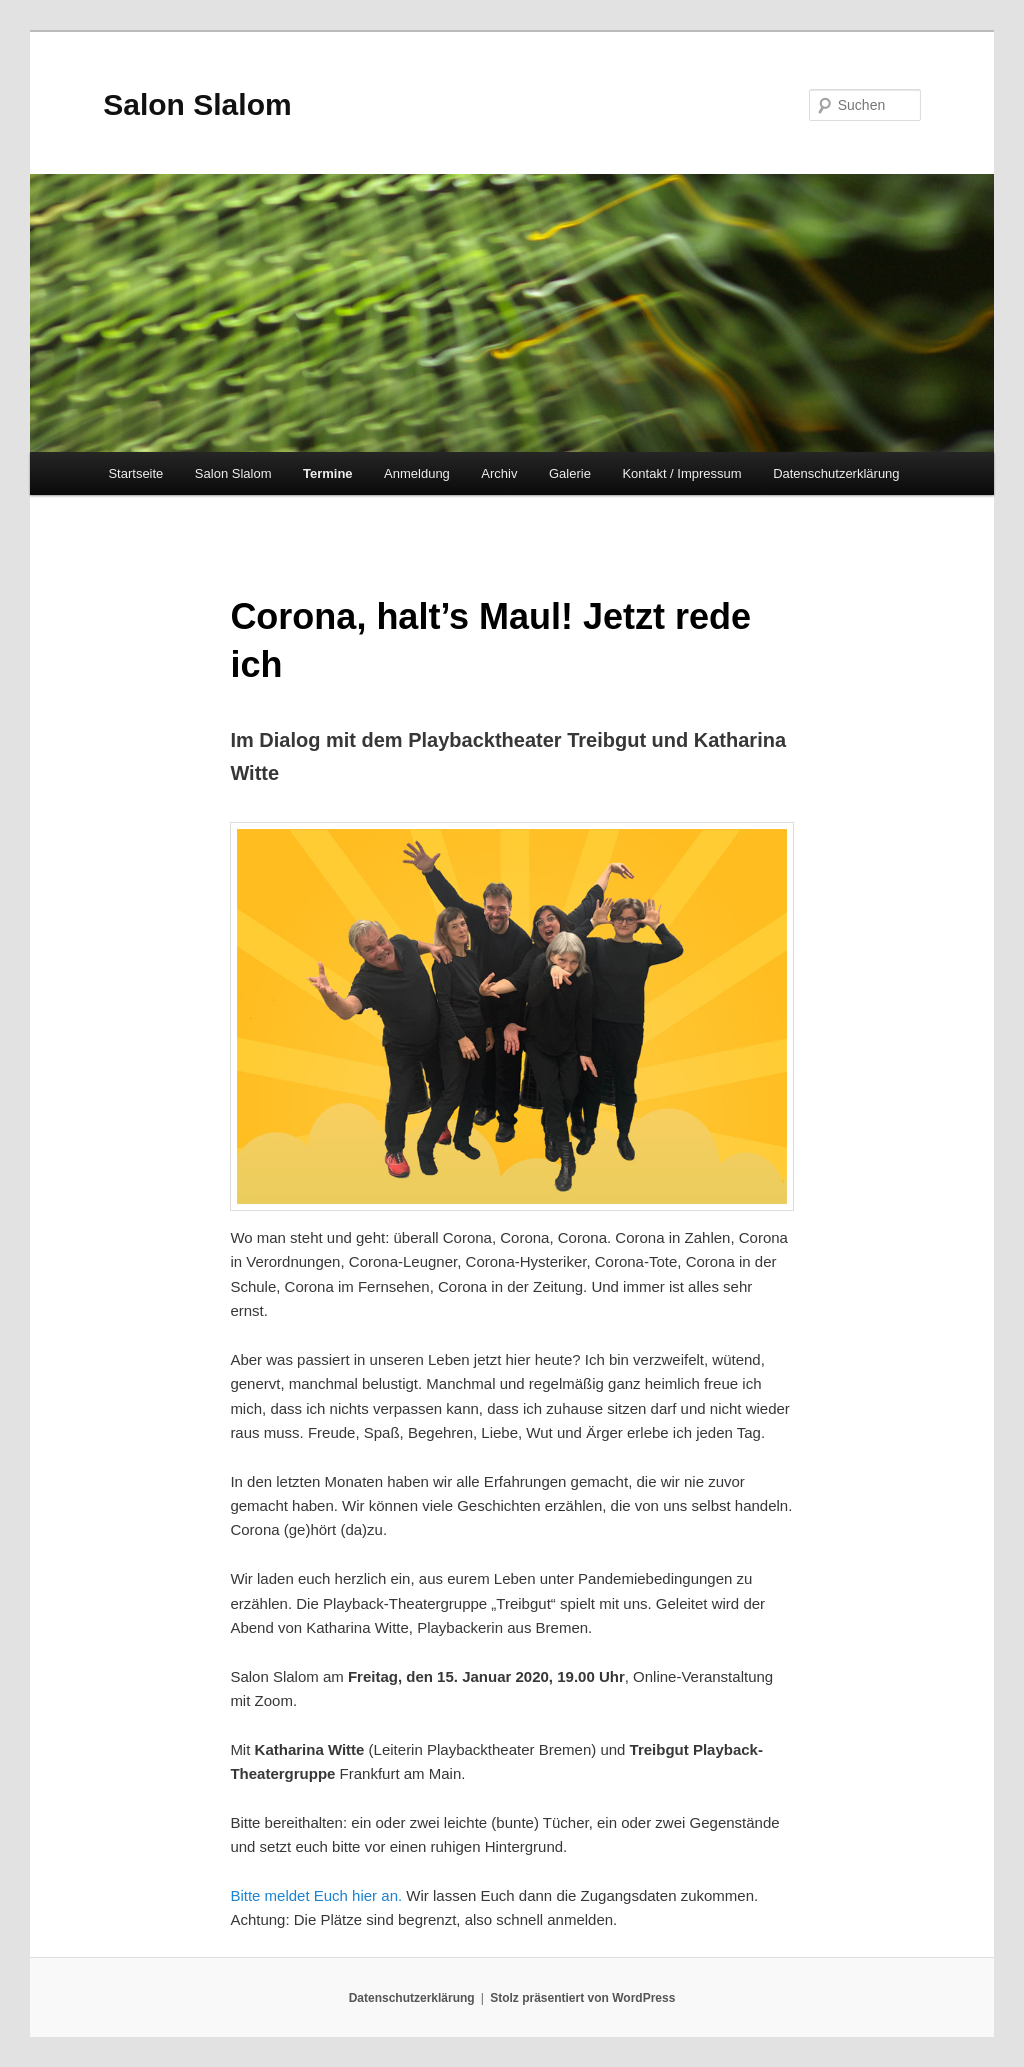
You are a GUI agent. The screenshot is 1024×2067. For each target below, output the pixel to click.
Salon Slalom (197, 104)
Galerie (570, 473)
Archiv (499, 473)
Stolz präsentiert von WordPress (582, 1998)
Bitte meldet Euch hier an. (316, 1895)
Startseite (135, 473)
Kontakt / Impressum (681, 473)
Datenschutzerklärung (836, 473)
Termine (328, 473)
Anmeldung (417, 473)
